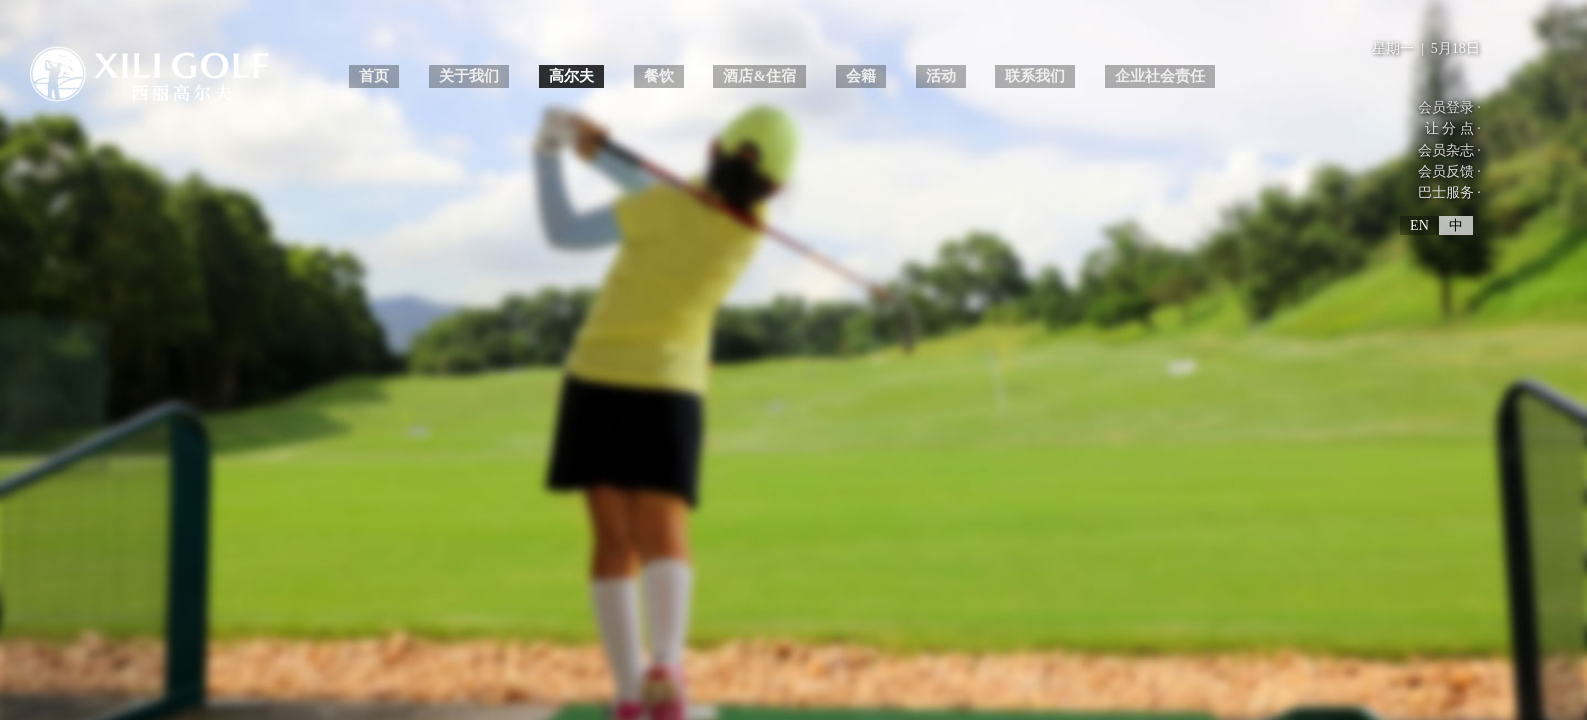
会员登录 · (1449, 107)
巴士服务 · (1449, 192)
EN (1419, 225)
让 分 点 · (1453, 128)
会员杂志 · (1449, 150)
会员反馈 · (1449, 171)
